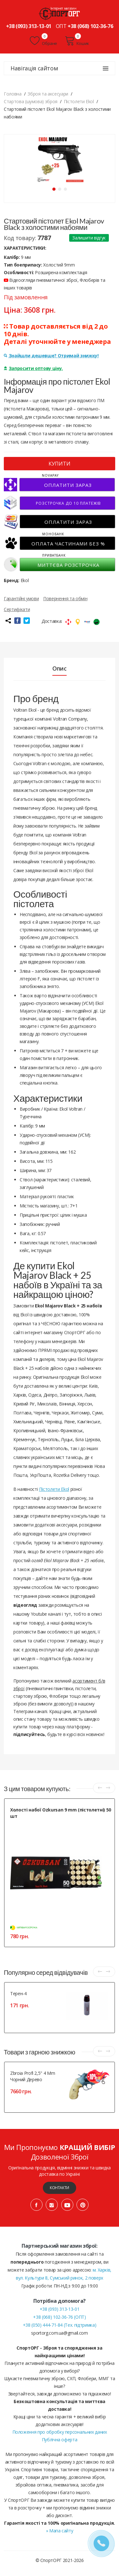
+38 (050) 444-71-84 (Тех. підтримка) (59, 2325)
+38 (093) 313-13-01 (28, 26)
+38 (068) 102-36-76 (90, 26)
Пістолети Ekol (54, 1489)
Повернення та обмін (65, 598)
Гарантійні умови (21, 598)
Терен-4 (18, 1993)
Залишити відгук (89, 238)
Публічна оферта (59, 2440)
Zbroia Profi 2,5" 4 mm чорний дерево (32, 2076)
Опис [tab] (59, 668)
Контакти (59, 2187)
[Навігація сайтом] (106, 68)
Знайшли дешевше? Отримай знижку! (51, 355)
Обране (43, 40)
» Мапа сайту (59, 2531)
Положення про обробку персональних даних (59, 2432)
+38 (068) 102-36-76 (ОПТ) (59, 2317)
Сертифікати (17, 609)
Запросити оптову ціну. (33, 368)
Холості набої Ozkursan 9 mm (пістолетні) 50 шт (60, 1813)
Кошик (77, 40)
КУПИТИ (59, 463)
